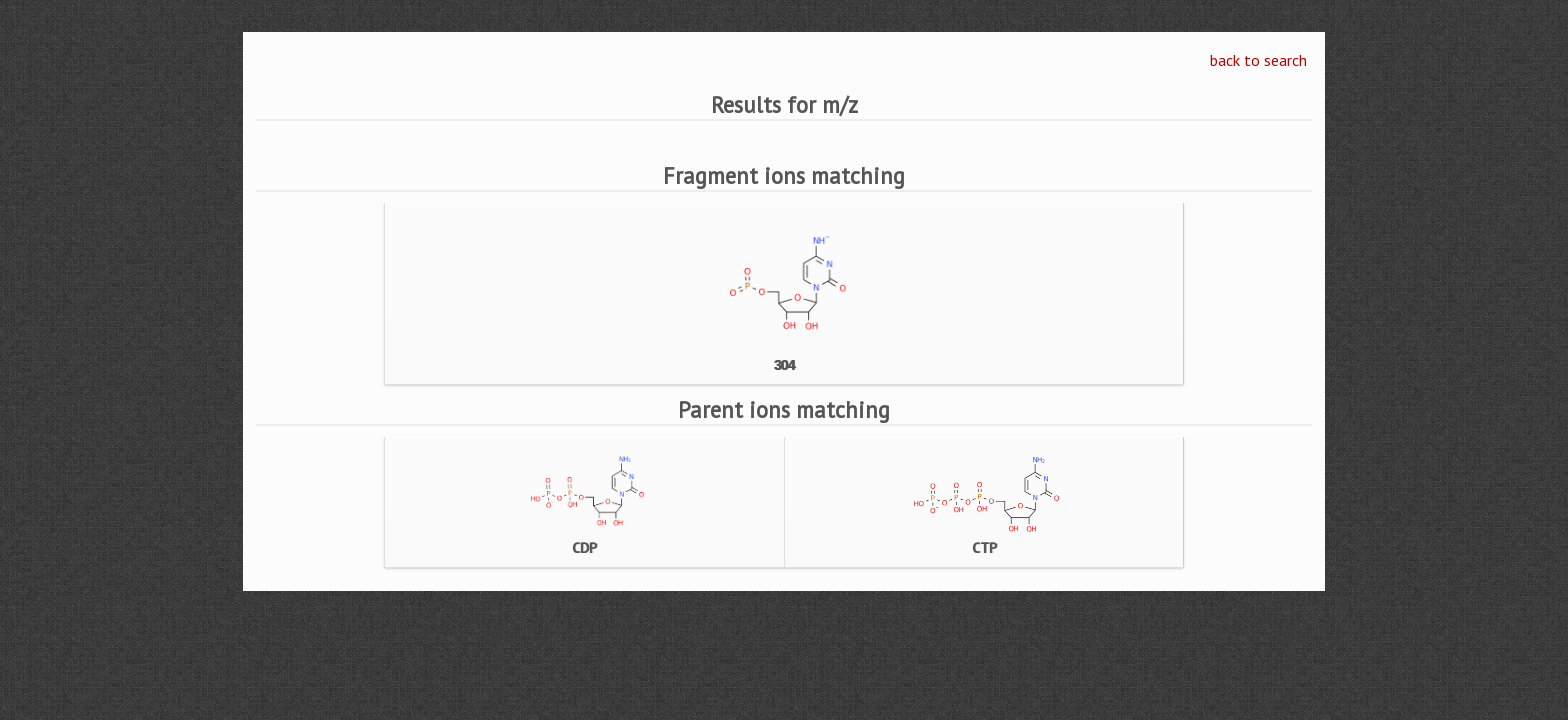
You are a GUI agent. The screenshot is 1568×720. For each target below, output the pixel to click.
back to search (1258, 60)
